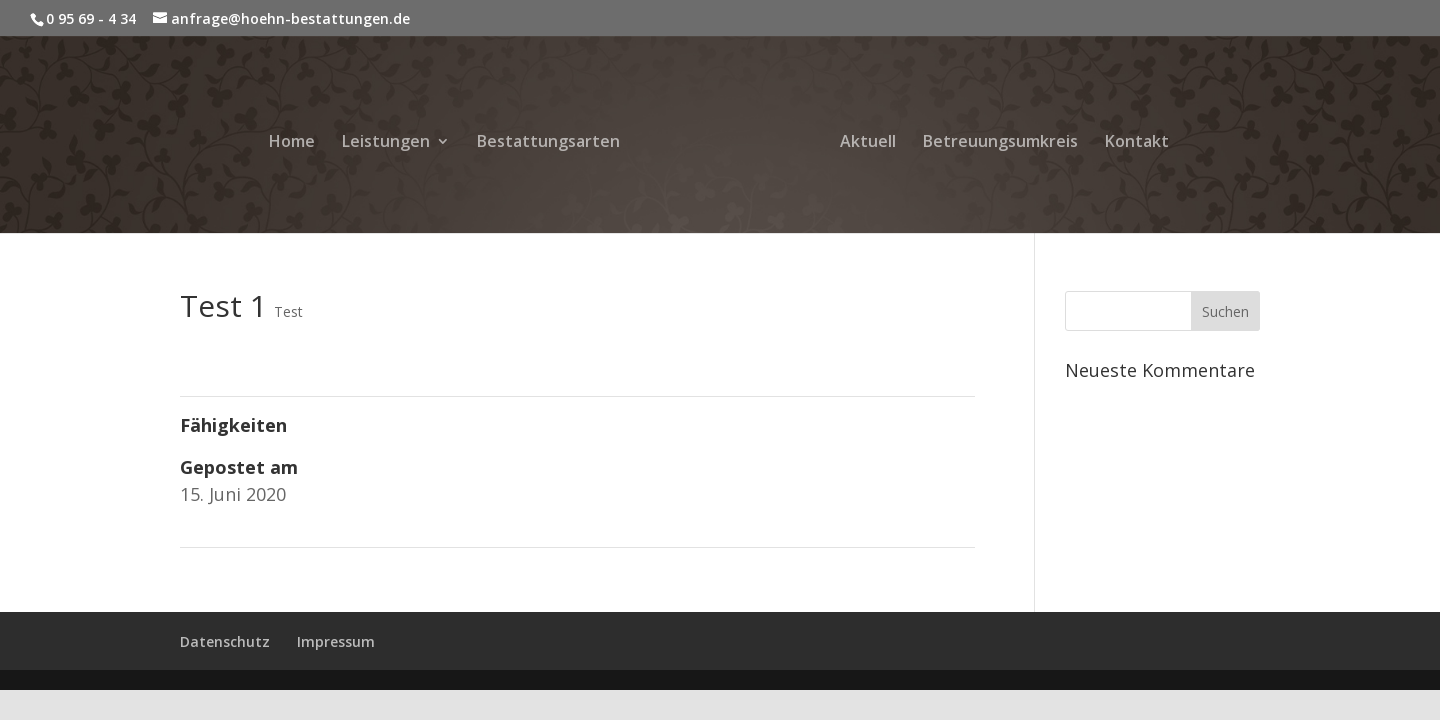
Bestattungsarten (548, 143)
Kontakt (1137, 143)
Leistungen (386, 143)
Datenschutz (225, 641)
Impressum (336, 641)
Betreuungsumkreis (1000, 143)
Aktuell (868, 143)
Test (288, 311)
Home (292, 143)
